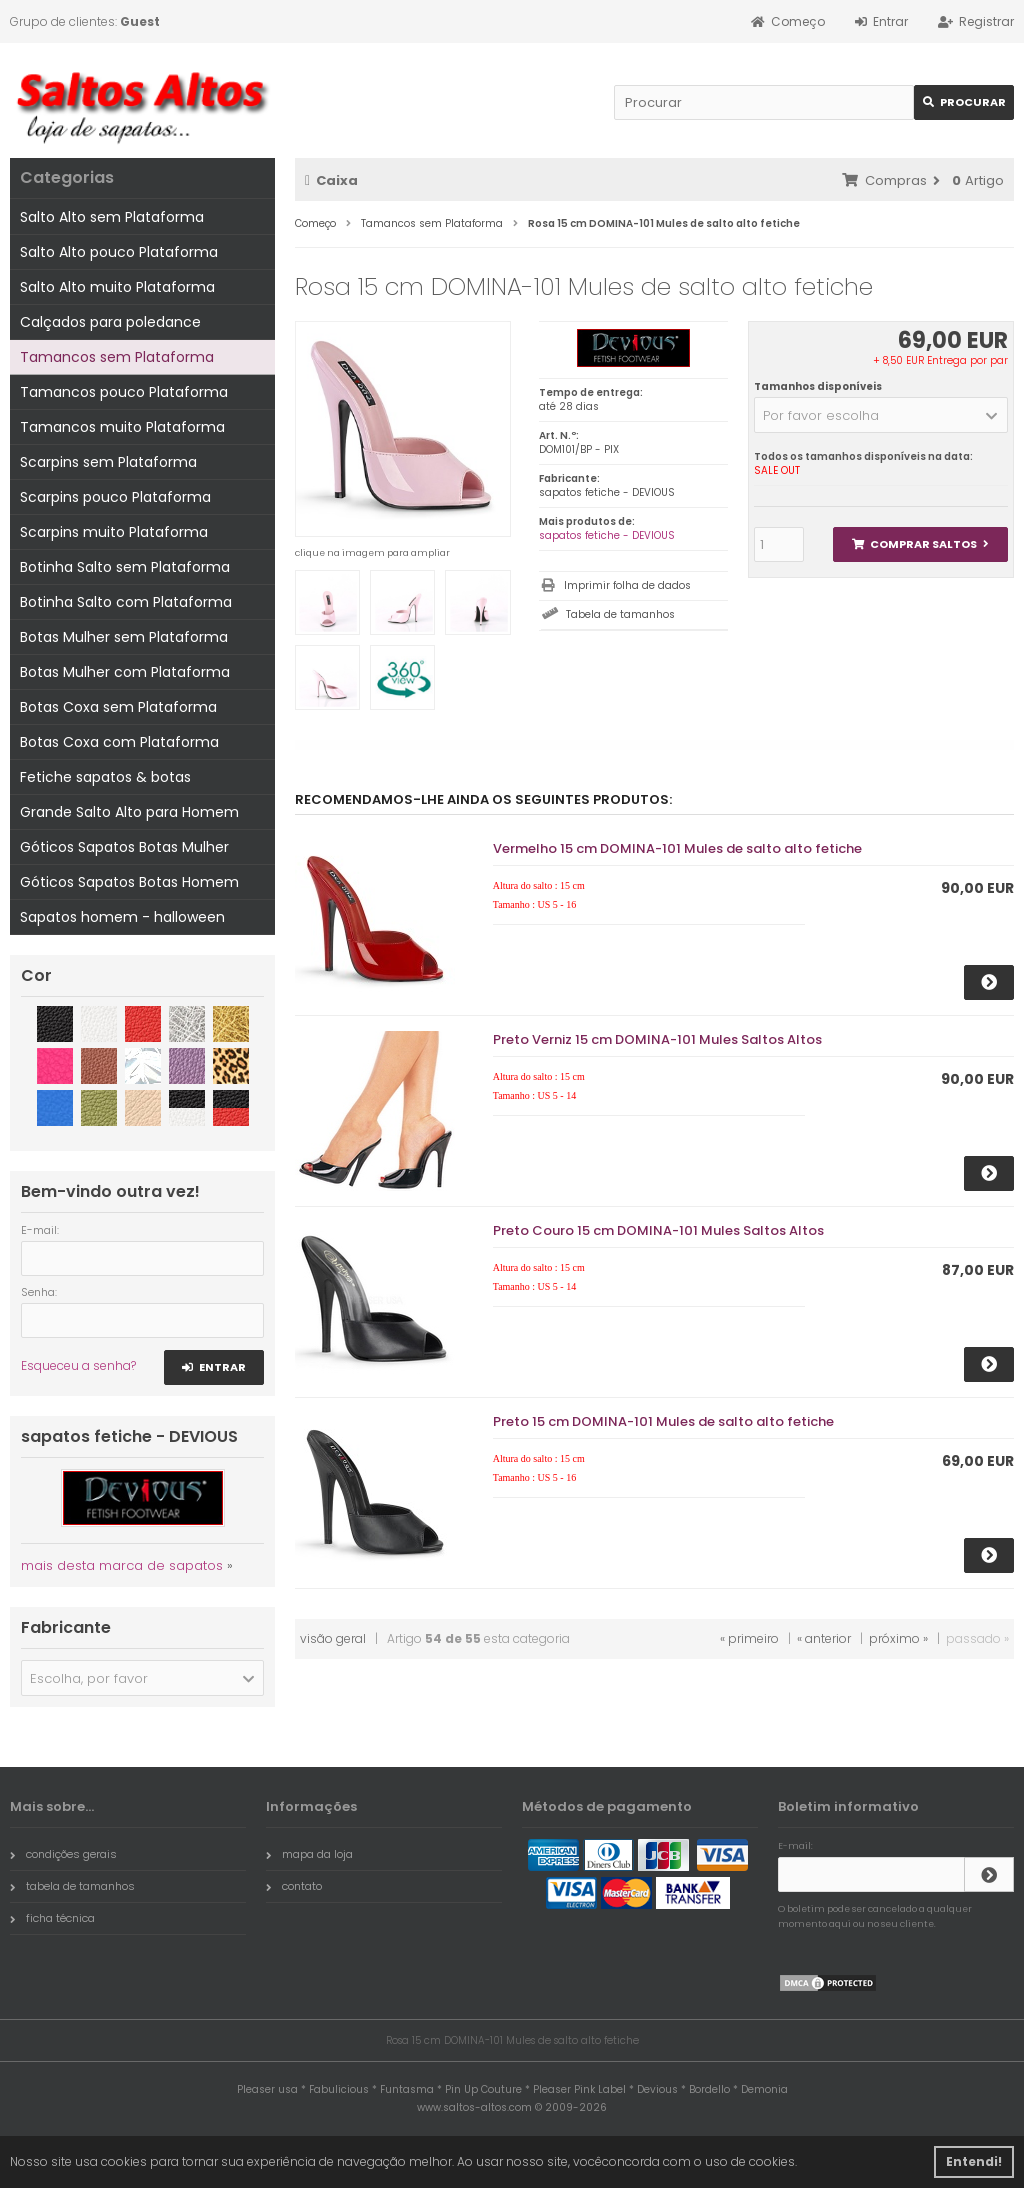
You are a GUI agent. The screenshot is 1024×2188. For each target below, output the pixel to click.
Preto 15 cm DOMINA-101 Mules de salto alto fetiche (663, 1421)
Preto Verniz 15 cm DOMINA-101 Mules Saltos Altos (657, 1039)
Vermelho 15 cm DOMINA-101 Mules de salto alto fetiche (677, 848)
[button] (881, 415)
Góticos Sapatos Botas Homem (129, 882)
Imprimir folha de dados (627, 585)
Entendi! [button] (974, 2161)
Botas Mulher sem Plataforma (124, 637)
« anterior (824, 1638)
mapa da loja (309, 1854)
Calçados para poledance (110, 322)
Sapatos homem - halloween (122, 917)
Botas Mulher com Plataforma (125, 672)
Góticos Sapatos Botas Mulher (124, 847)
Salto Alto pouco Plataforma (119, 252)
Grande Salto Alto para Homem (129, 812)
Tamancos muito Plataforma (122, 427)
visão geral (333, 1638)
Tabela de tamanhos (620, 614)
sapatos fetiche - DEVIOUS (607, 535)
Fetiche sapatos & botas (105, 777)
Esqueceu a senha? (78, 1365)
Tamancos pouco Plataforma (124, 392)
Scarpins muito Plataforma (114, 532)
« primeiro (749, 1638)
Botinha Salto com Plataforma (126, 602)
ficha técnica (52, 1918)
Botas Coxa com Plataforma (119, 742)
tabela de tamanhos (72, 1886)
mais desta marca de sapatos (122, 1565)
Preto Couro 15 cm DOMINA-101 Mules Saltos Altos (658, 1230)
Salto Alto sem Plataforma (112, 217)
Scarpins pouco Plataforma (115, 497)
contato (294, 1886)
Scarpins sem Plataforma (108, 462)
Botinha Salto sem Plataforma (125, 567)
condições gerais (63, 1854)
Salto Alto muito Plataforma (117, 287)
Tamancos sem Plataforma (117, 357)
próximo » (898, 1638)
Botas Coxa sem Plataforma (118, 707)
